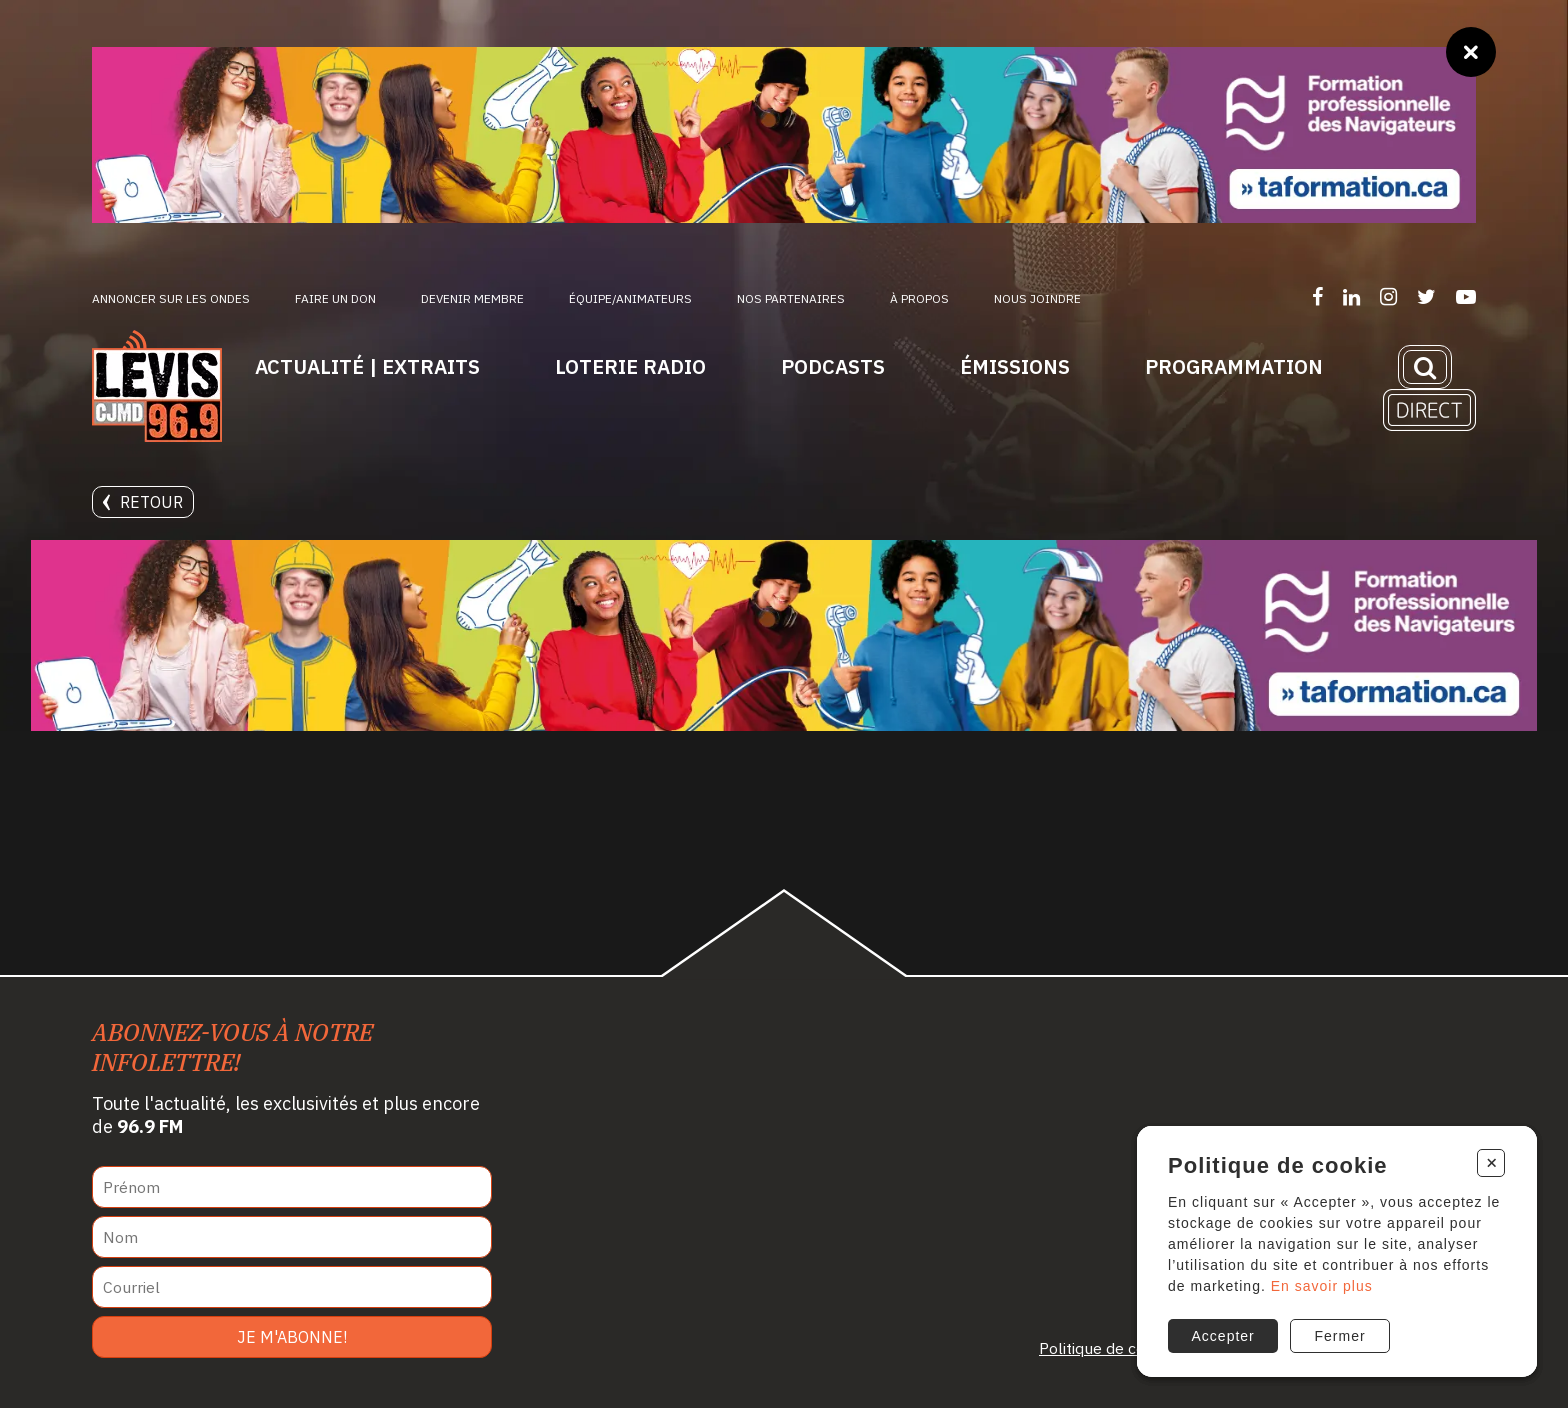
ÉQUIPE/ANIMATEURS (630, 298)
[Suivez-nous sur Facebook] (1317, 296)
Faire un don (335, 298)
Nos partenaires (791, 298)
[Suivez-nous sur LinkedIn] (1351, 296)
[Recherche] (1425, 367)
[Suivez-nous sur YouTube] (1466, 296)
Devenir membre (472, 298)
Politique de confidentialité (1135, 1348)
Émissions (1015, 366)
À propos (919, 298)
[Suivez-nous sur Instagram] (1388, 296)
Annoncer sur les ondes (171, 298)
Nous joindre (1037, 298)
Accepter (1223, 1336)
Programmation (1234, 366)
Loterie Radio (630, 366)
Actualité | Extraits (367, 366)
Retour (143, 502)
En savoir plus (1322, 1286)
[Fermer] (1471, 52)
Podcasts (833, 366)
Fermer (1340, 1336)
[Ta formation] (784, 135)
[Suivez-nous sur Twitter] (1426, 296)
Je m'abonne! (292, 1337)
